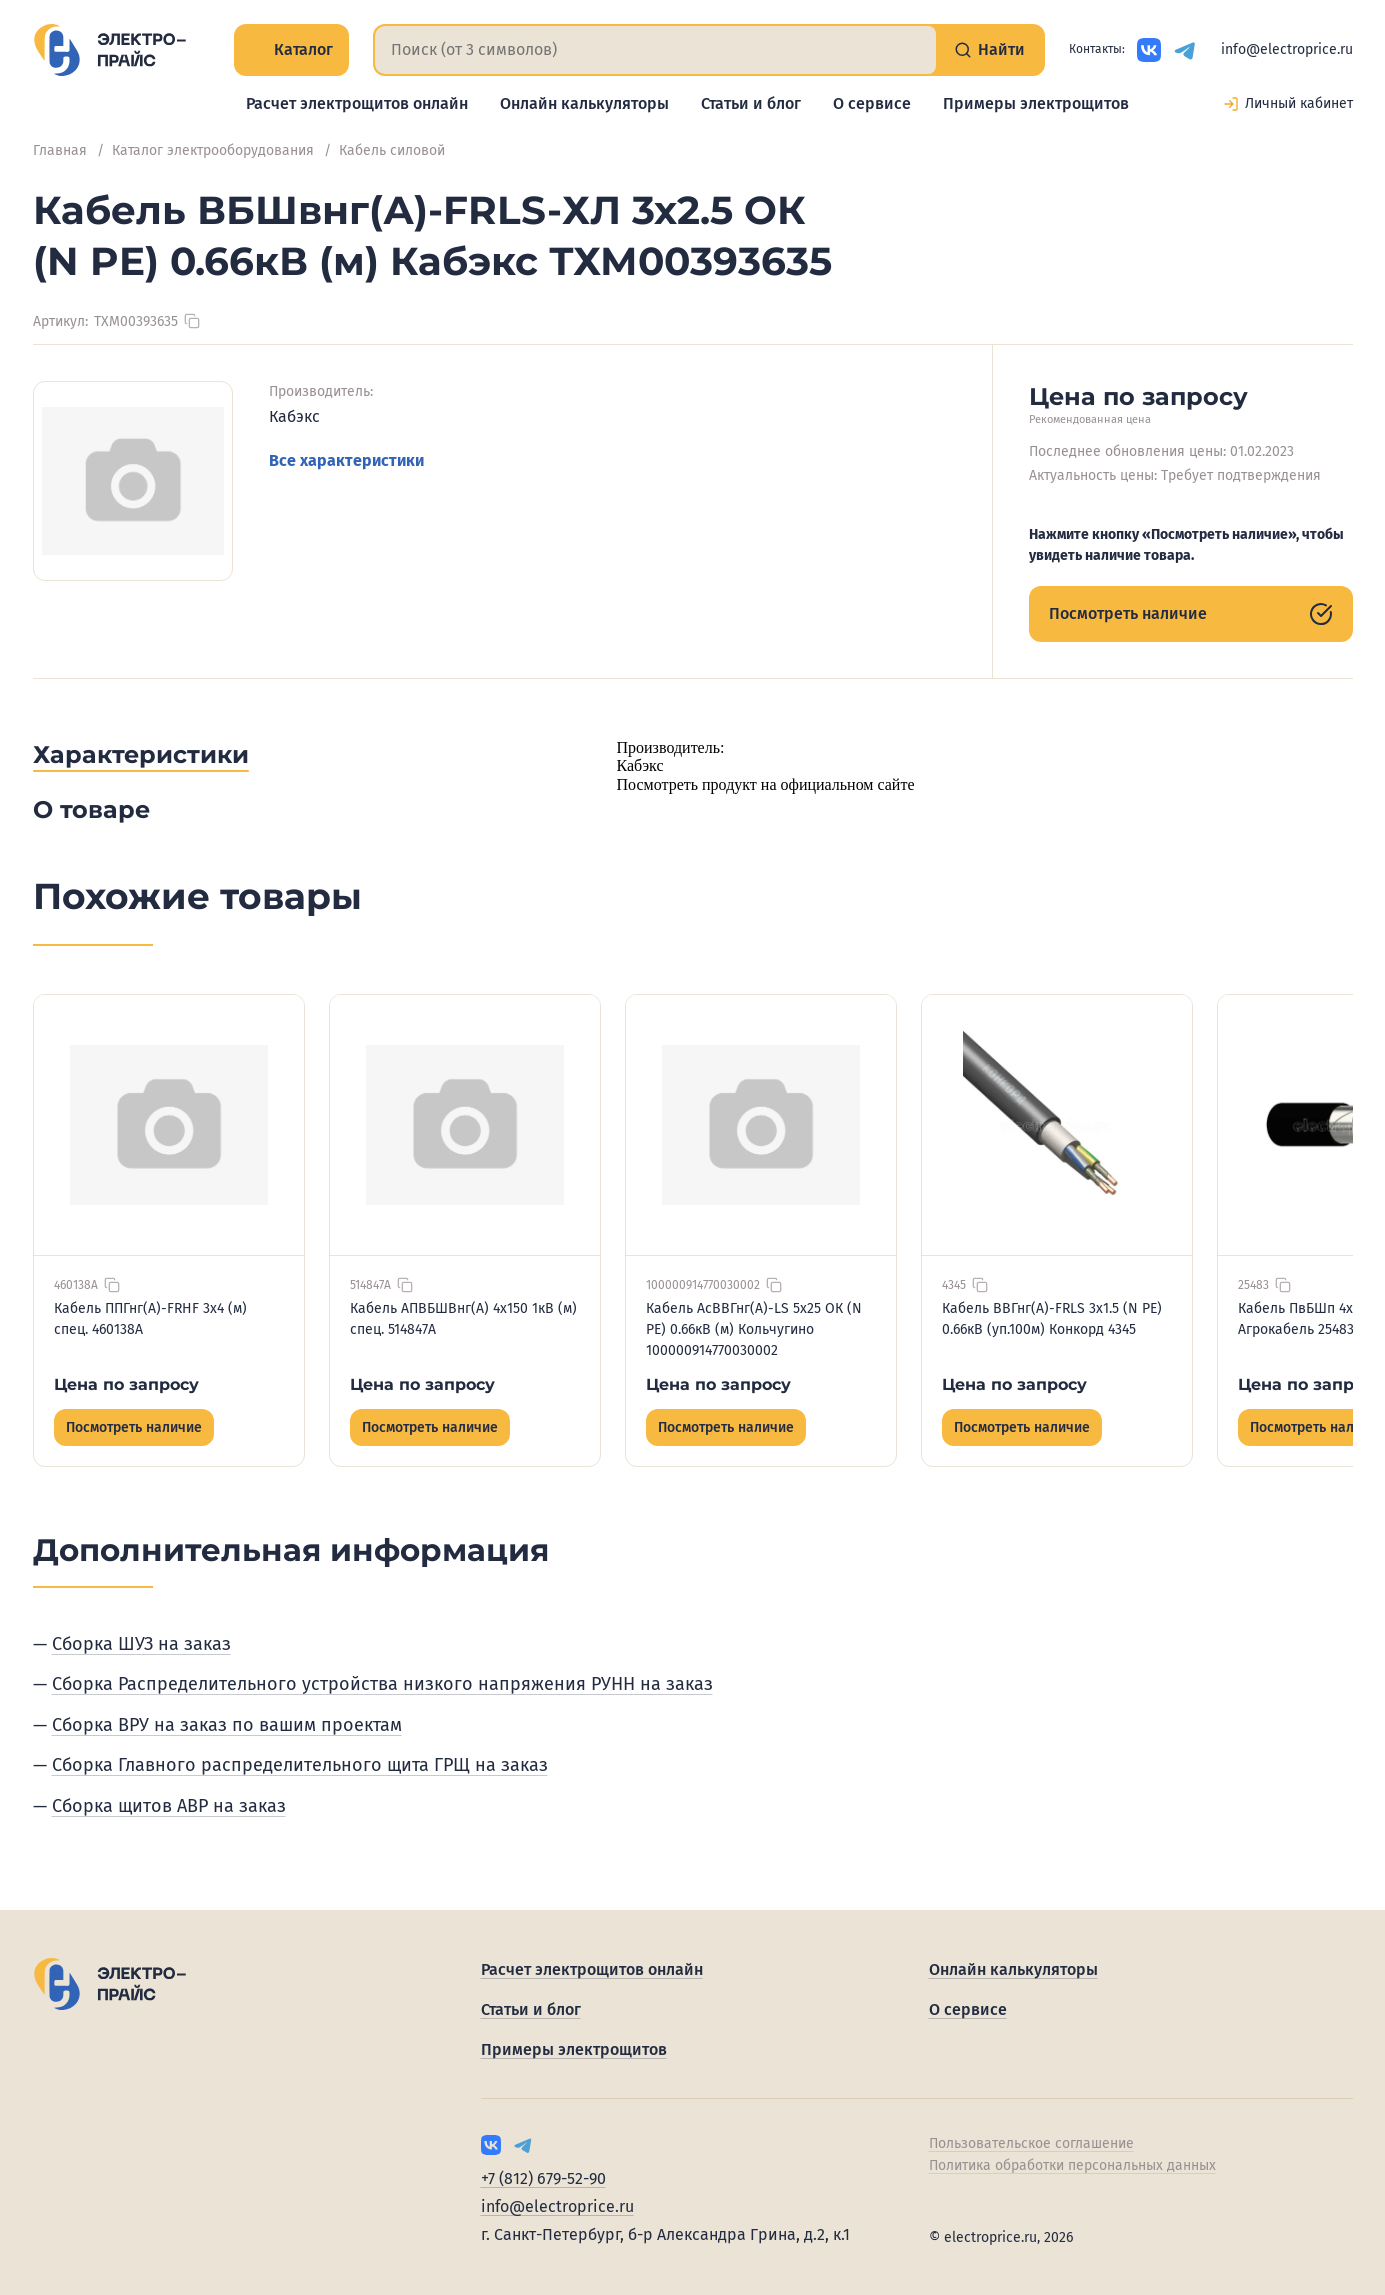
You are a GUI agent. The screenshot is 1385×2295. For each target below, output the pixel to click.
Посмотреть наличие (1191, 614)
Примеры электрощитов (1036, 103)
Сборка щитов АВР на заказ (169, 1806)
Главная (60, 150)
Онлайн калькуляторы (584, 103)
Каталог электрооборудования (213, 150)
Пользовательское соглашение (1031, 2143)
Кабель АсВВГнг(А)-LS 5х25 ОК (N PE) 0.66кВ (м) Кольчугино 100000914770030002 (754, 1329)
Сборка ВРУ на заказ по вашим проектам (227, 1725)
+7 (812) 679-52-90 (543, 2178)
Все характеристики (346, 460)
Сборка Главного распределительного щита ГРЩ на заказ (300, 1765)
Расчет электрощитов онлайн (357, 103)
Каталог (291, 49)
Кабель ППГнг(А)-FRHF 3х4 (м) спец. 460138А (150, 1319)
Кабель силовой (392, 150)
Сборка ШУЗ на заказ (141, 1644)
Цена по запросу (126, 1384)
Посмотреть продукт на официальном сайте (766, 784)
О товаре (91, 809)
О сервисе (872, 103)
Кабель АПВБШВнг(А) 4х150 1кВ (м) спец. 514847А (463, 1319)
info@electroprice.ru (1287, 49)
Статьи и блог (751, 103)
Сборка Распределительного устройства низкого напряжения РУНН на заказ (382, 1684)
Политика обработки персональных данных (1072, 2165)
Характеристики (141, 754)
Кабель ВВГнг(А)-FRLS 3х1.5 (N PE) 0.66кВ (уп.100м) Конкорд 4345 (1052, 1319)
